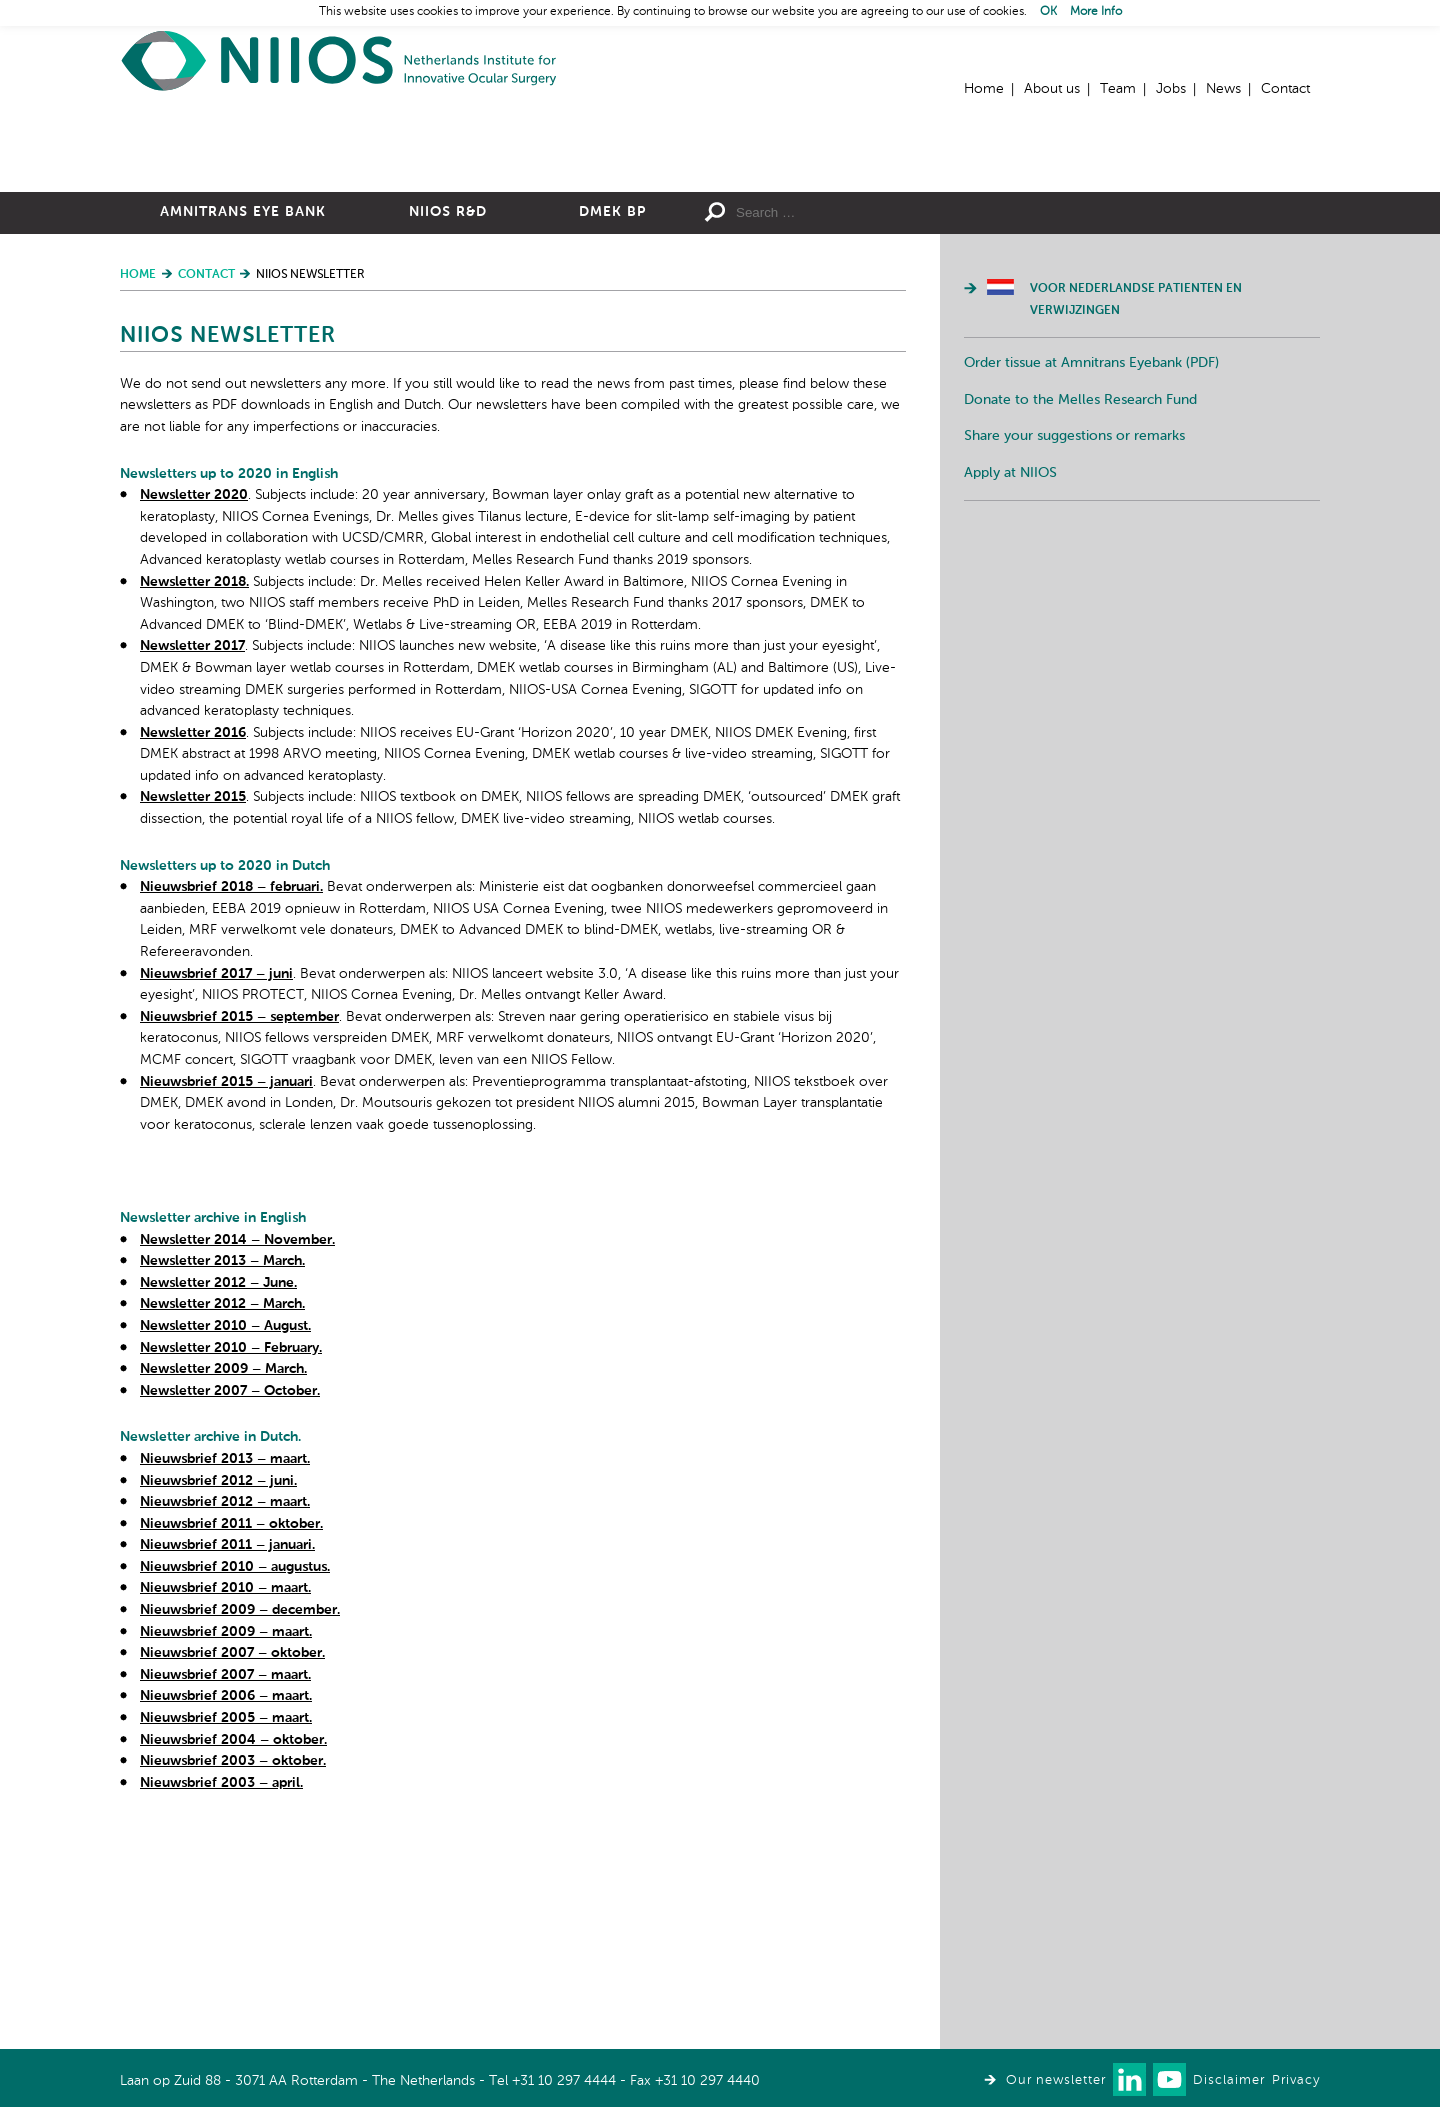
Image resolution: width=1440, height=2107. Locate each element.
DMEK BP (612, 431)
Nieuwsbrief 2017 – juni (216, 1193)
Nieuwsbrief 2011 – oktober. (231, 1743)
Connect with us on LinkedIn (1129, 2079)
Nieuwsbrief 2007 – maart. (225, 1894)
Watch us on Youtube (1169, 2079)
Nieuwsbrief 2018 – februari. (231, 1106)
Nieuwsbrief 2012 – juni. (218, 1700)
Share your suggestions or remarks (1074, 655)
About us (1052, 89)
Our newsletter (1056, 2080)
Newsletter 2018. (194, 801)
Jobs (1171, 89)
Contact (1285, 89)
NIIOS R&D (448, 431)
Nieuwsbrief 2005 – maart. (226, 1937)
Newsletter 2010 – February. (231, 1567)
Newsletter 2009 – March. (223, 1588)
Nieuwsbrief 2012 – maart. (225, 1721)
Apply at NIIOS (1010, 692)
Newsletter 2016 (193, 952)
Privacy (1296, 2080)
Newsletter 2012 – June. (218, 1502)
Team (1118, 89)
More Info (1096, 12)
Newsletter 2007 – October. (230, 1610)
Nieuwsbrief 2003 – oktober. (233, 1980)
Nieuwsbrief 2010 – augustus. (235, 1786)
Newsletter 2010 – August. (225, 1545)
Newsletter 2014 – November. (237, 1459)
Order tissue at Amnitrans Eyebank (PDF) (1091, 582)
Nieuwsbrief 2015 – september (239, 1236)
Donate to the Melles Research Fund (1080, 619)
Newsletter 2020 (194, 714)
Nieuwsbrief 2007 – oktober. (232, 1872)
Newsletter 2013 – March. (222, 1480)
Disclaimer (1229, 2080)
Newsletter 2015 (193, 1016)
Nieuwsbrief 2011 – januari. (227, 1764)
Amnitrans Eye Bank (243, 431)
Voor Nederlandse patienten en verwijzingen (1136, 519)
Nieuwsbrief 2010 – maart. (225, 1807)
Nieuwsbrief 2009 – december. (240, 1829)
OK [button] (1048, 12)
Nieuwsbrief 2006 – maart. (226, 1915)
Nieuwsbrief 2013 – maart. (225, 1678)
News (1223, 89)
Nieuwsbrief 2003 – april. (221, 2002)
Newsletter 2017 (192, 865)
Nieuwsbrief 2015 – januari (226, 1301)
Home (340, 60)
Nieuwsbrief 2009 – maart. (226, 1851)
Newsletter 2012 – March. (222, 1523)
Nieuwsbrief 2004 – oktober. (233, 1959)
